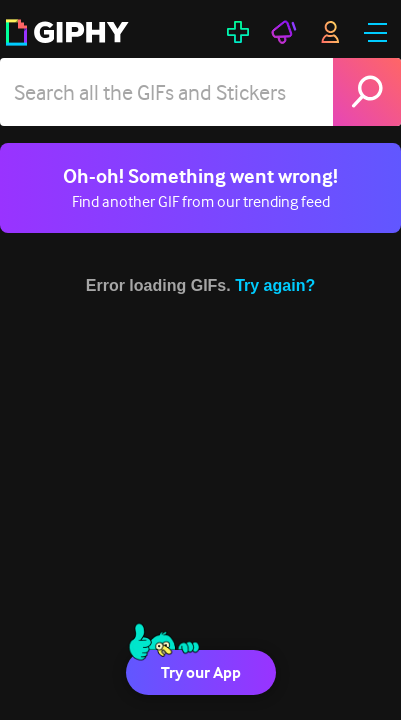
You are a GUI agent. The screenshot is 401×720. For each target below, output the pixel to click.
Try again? (275, 285)
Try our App (201, 672)
